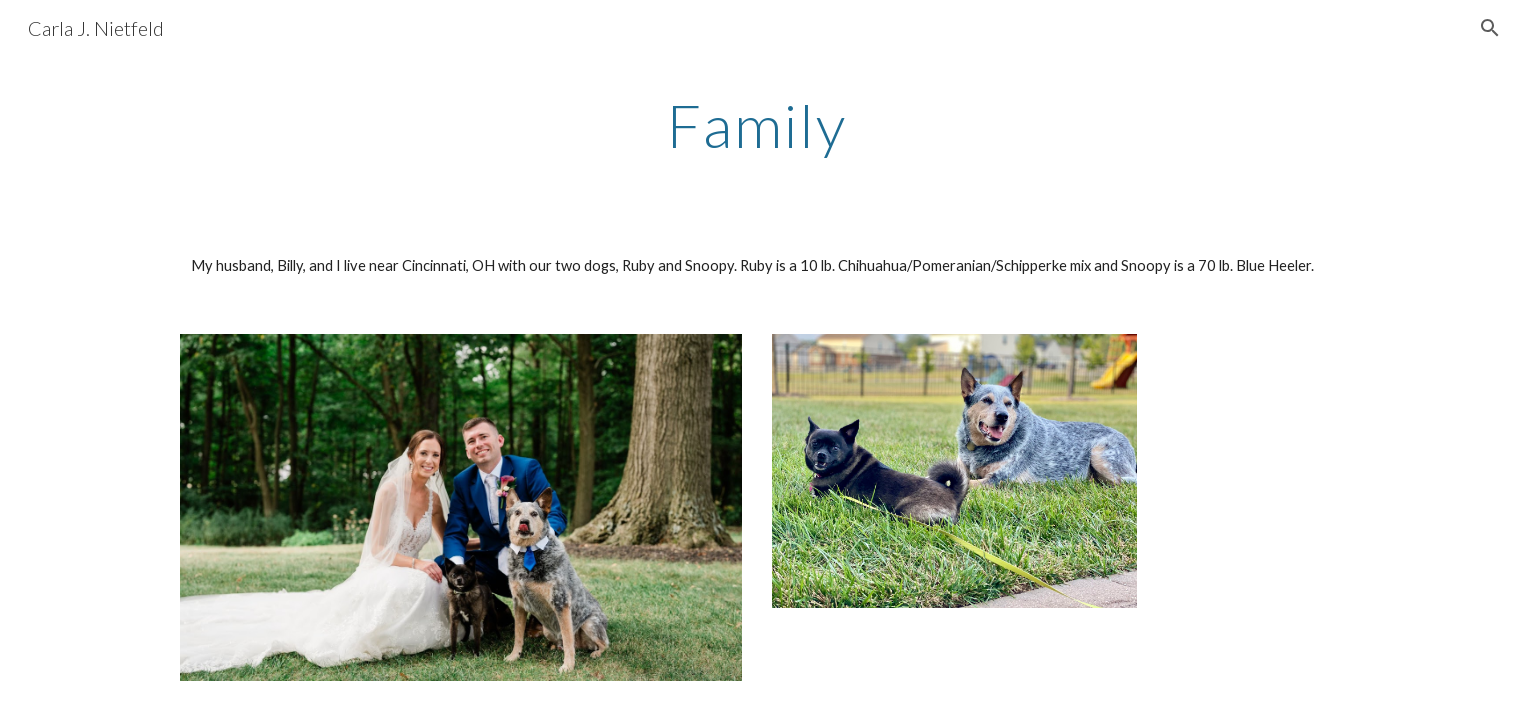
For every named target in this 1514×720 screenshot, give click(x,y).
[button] (1490, 28)
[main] (757, 125)
